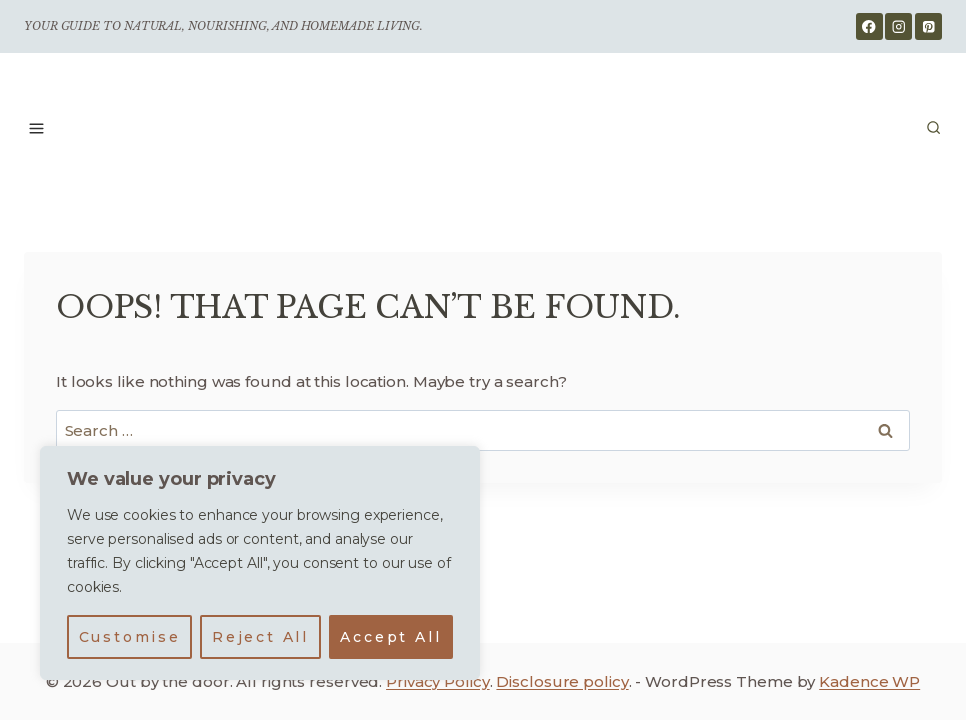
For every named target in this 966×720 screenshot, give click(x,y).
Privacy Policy (438, 681)
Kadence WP (869, 681)
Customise (130, 637)
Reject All (260, 637)
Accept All (390, 637)
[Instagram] (898, 26)
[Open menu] (37, 128)
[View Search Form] (933, 128)
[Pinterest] (928, 26)
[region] (260, 563)
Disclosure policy (562, 681)
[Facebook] (869, 26)
